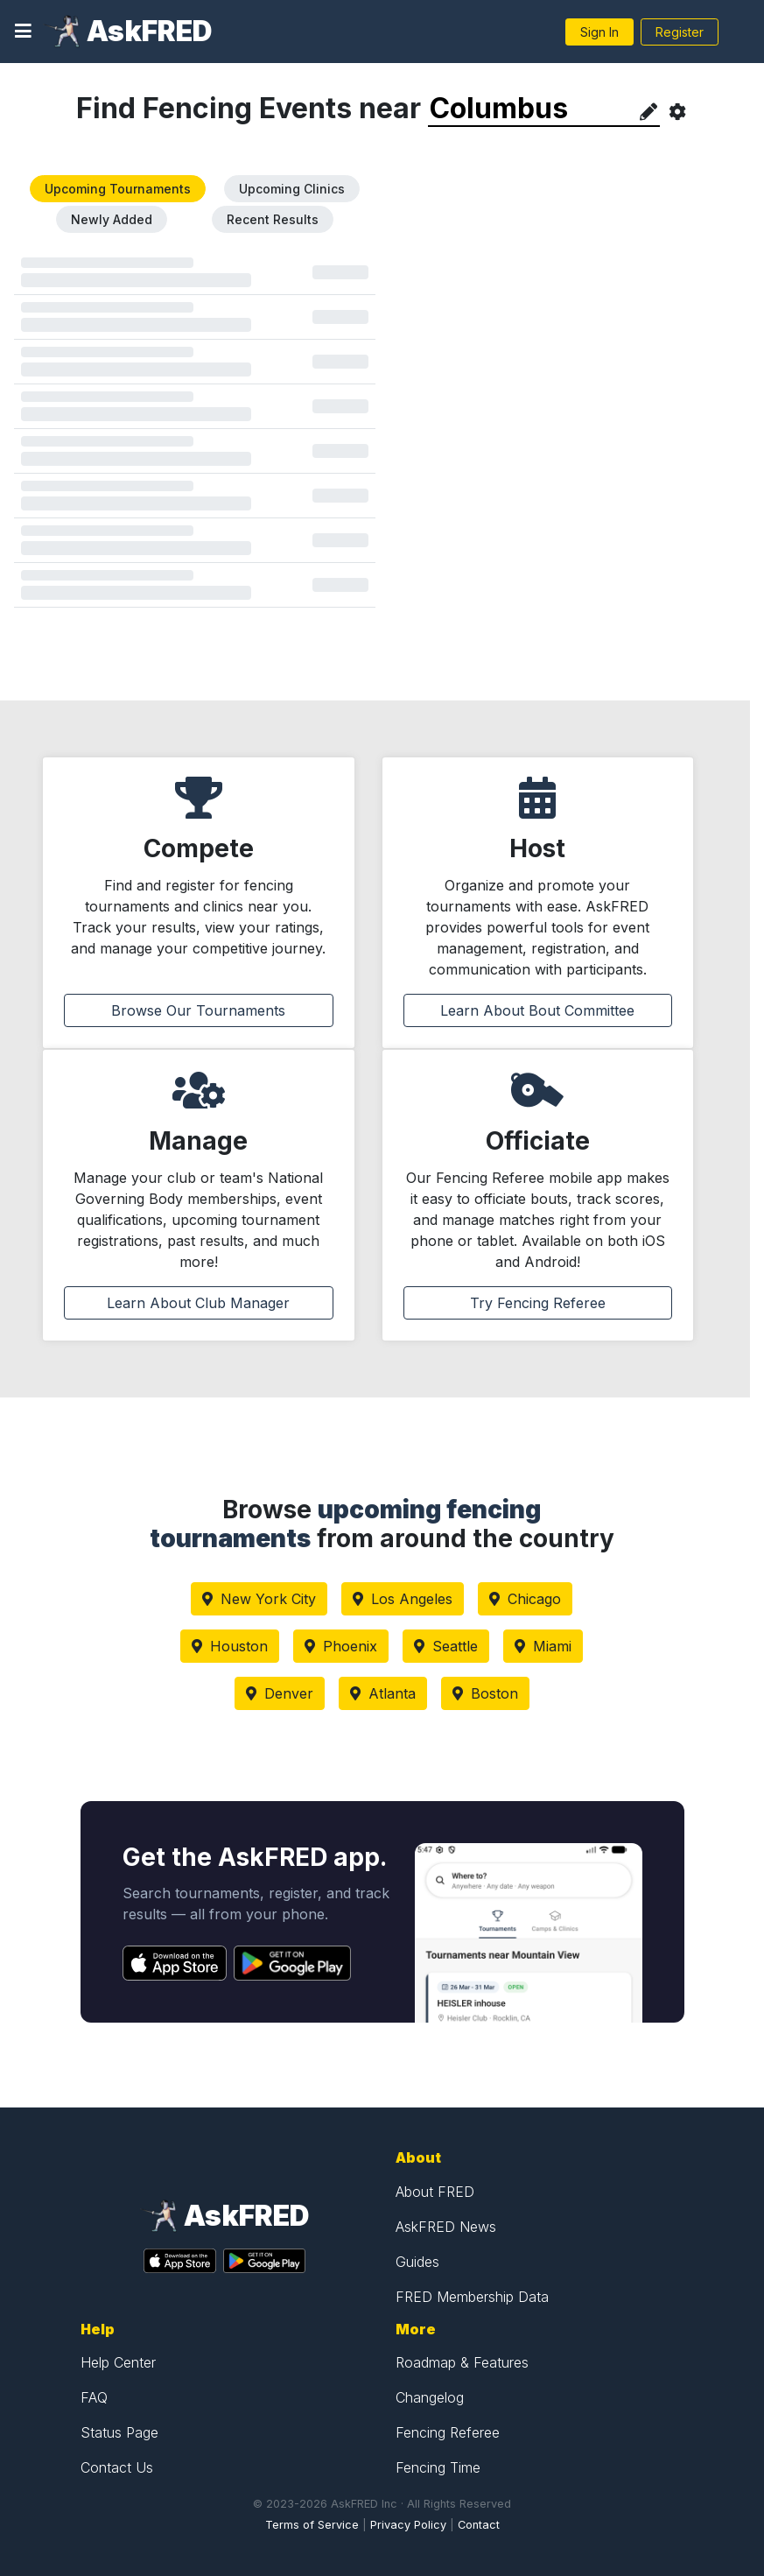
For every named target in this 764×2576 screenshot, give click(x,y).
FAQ (94, 2397)
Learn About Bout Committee (537, 1010)
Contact (479, 2524)
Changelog (430, 2397)
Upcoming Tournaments (118, 188)
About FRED (435, 2191)
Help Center (118, 2362)
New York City (259, 1599)
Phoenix (341, 1646)
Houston (230, 1646)
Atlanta (383, 1693)
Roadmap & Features (462, 2362)
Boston (485, 1693)
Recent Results (273, 219)
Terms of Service (312, 2524)
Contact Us (117, 2467)
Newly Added (111, 219)
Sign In (599, 32)
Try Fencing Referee (538, 1303)
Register (679, 32)
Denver (279, 1693)
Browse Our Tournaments (198, 1010)
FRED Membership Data (472, 2296)
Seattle (446, 1646)
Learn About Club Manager (198, 1303)
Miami (543, 1646)
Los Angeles (402, 1599)
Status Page (119, 2432)
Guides (417, 2261)
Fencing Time (438, 2467)
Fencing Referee (448, 2432)
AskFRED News (446, 2226)
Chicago (525, 1599)
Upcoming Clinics (292, 188)
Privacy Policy (408, 2524)
